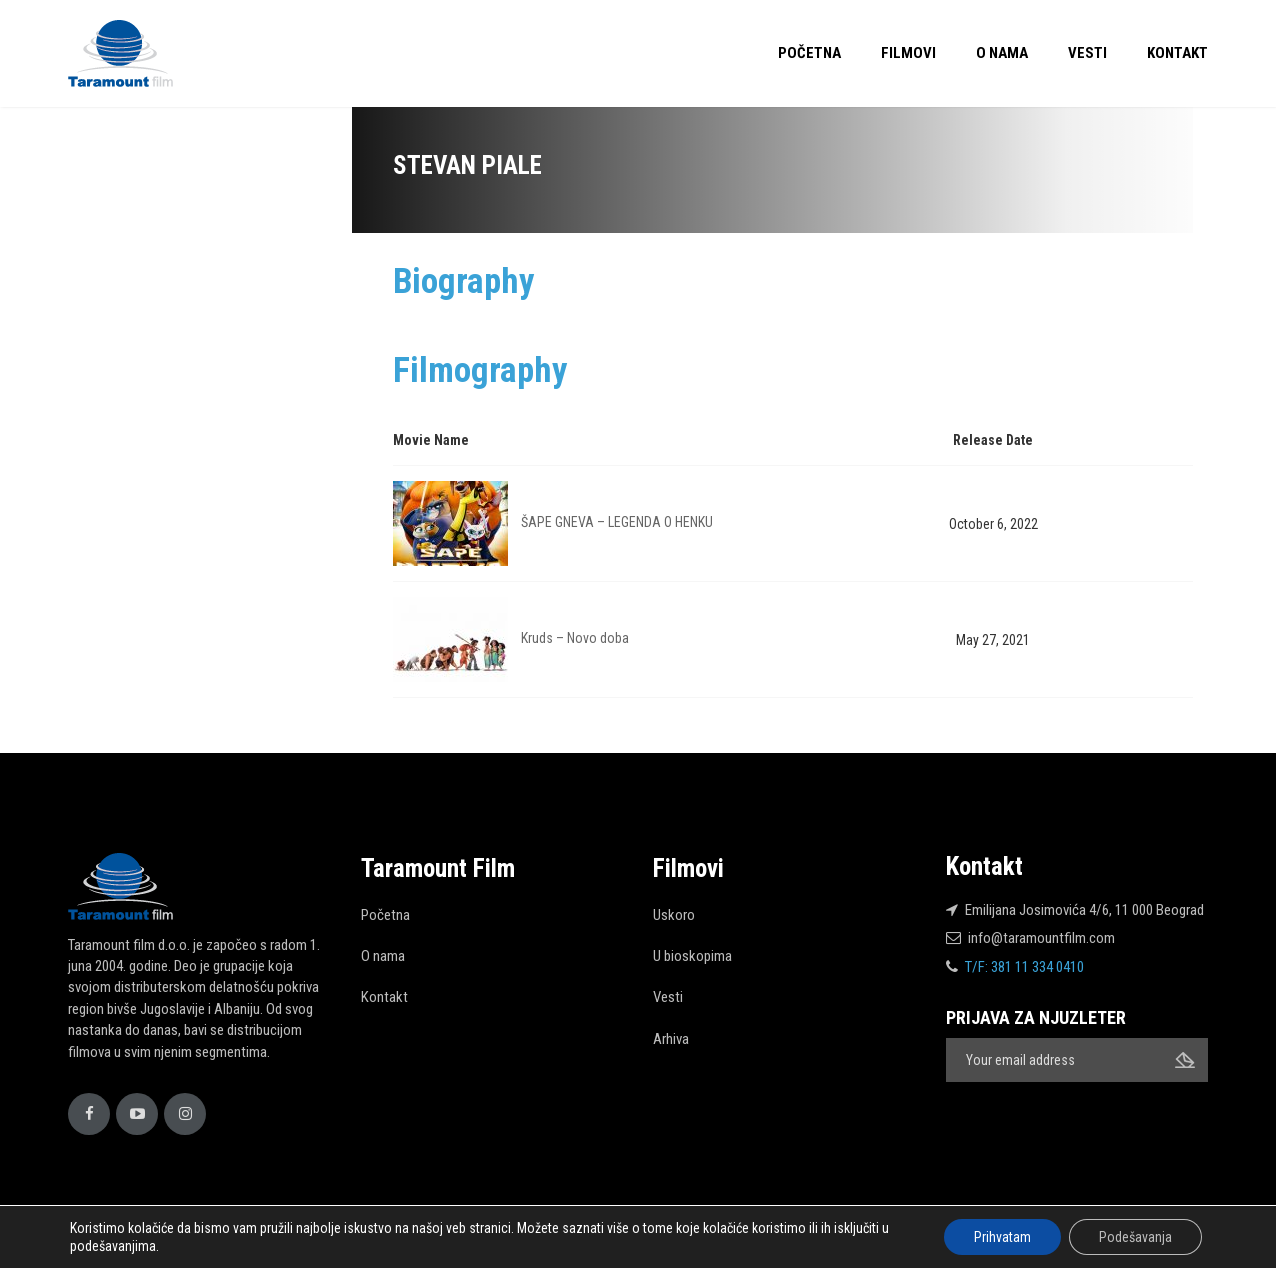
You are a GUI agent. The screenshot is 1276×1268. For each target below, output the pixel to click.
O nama (1002, 53)
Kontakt (1177, 53)
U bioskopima (692, 956)
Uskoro (674, 915)
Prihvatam (1002, 1237)
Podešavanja (1135, 1237)
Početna (809, 53)
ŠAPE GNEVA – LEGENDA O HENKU (617, 522)
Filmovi (908, 53)
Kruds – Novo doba (575, 638)
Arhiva (671, 1039)
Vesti (1087, 53)
